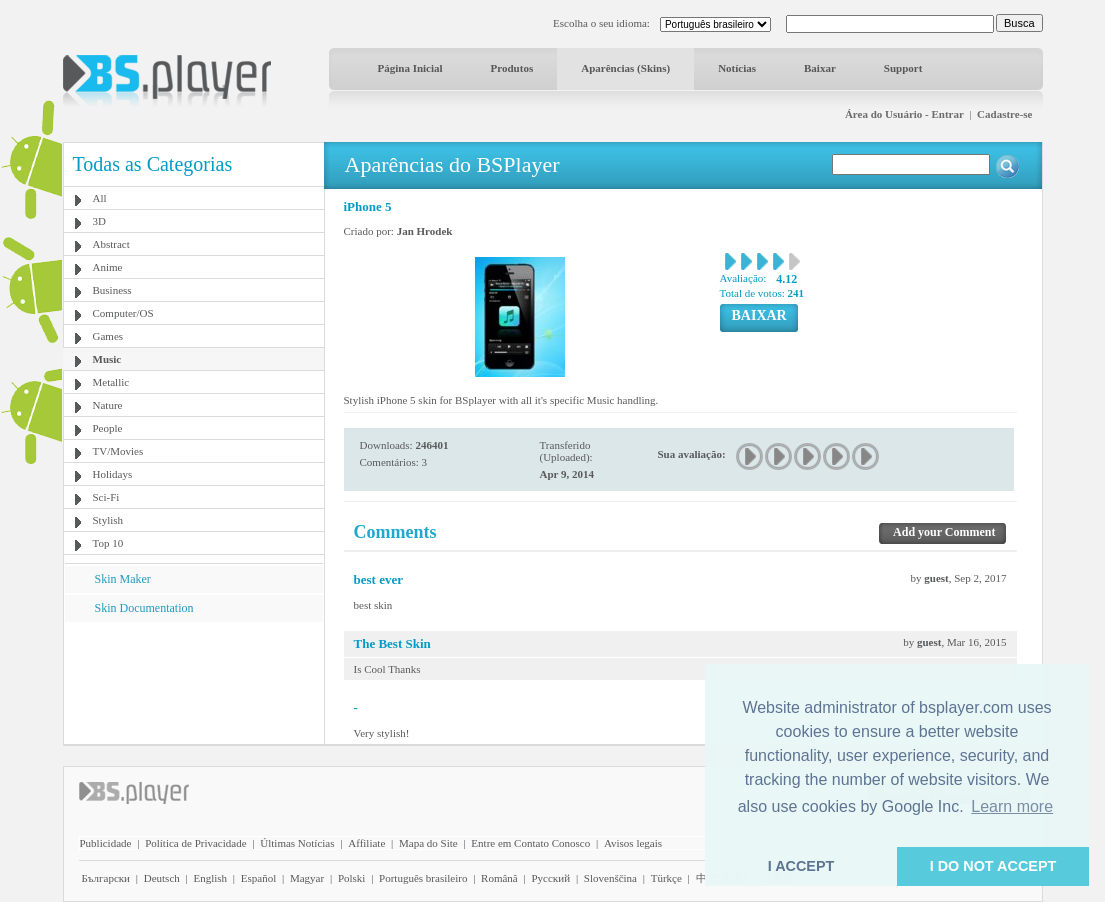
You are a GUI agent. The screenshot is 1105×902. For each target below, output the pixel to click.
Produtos (512, 68)
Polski (352, 878)
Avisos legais (633, 843)
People (108, 428)
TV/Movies (118, 451)
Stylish (108, 520)
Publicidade (106, 843)
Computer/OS (123, 313)
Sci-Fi (106, 497)
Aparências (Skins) (625, 68)
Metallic (111, 382)
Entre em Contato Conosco (530, 843)
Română (499, 878)
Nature (108, 405)
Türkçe (666, 878)
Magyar (307, 878)
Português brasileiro (423, 878)
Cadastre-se (1004, 114)
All (100, 198)
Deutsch (162, 878)
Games (108, 336)
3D (99, 221)
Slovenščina (610, 878)
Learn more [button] (1012, 806)
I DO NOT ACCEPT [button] (993, 866)
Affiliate (366, 843)
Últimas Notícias (297, 843)
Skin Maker (123, 579)
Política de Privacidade (195, 843)
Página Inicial (410, 68)
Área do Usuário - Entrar (904, 114)
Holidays (113, 474)
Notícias (737, 68)
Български (106, 878)
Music (107, 359)
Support (903, 68)
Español (258, 878)
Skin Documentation (144, 608)
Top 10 (108, 543)
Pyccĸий (550, 878)
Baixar (820, 68)
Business (112, 290)
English (210, 878)
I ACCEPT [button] (801, 866)
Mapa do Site (428, 843)
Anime (108, 267)
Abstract (111, 244)
